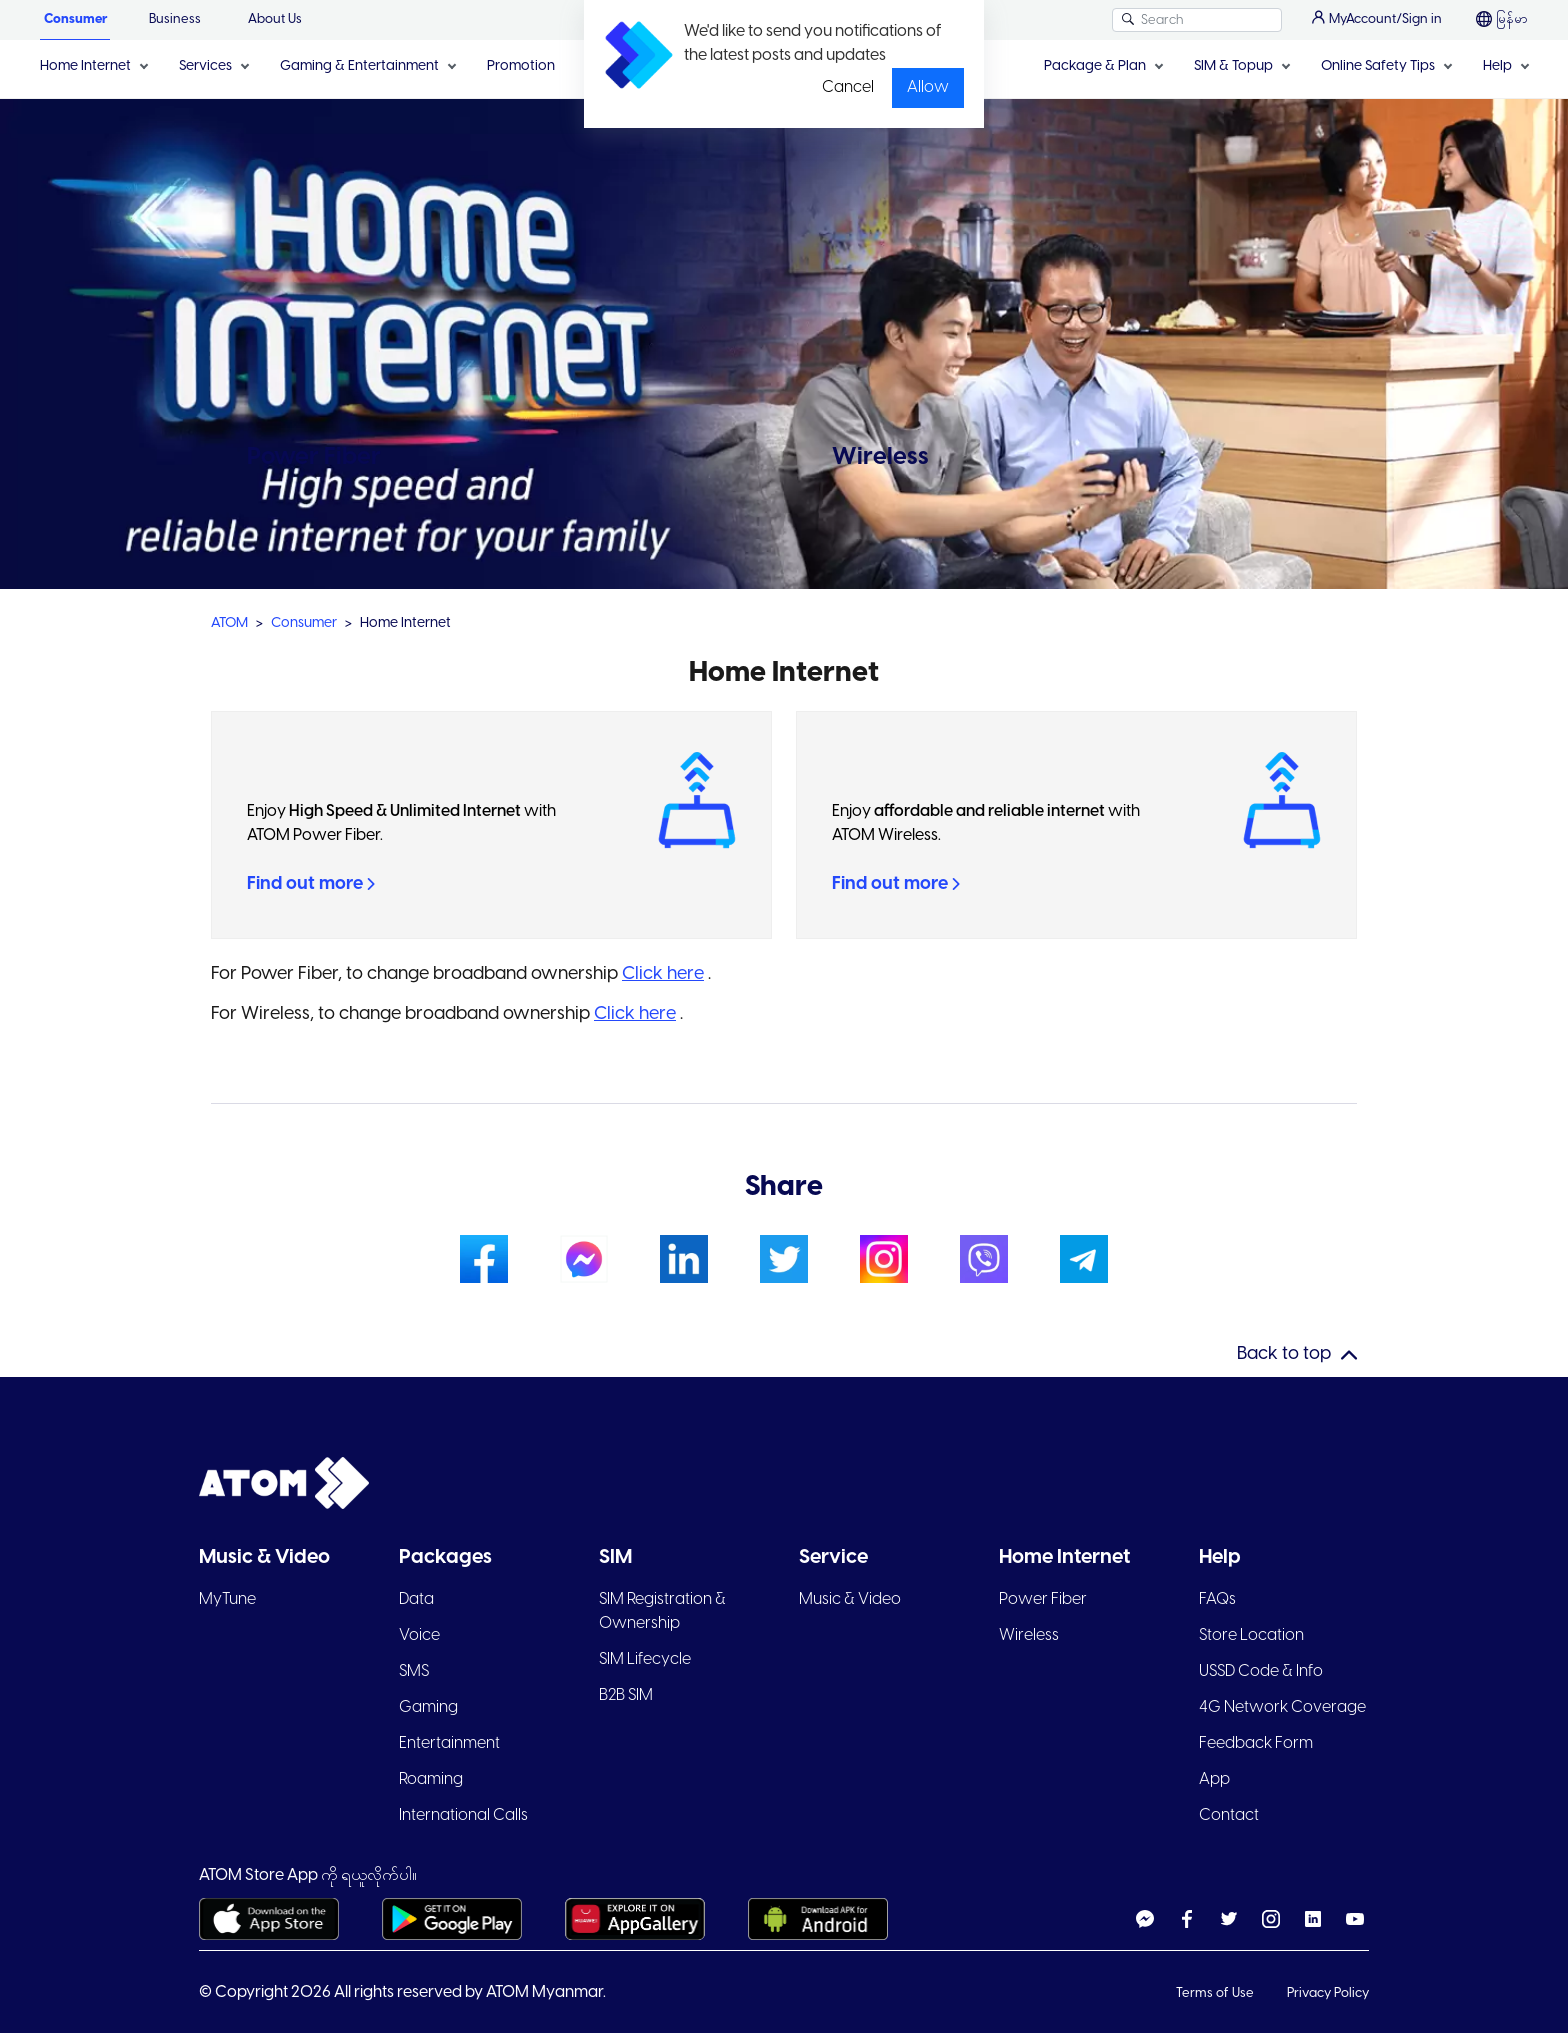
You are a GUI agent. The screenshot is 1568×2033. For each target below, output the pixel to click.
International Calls (463, 1815)
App (1214, 1779)
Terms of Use (1216, 1993)
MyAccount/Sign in (1377, 18)
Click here (663, 974)
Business (175, 19)
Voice (419, 1635)
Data (416, 1599)
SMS (414, 1671)
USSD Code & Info (1261, 1671)
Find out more (311, 884)
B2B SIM (626, 1695)
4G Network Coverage (1282, 1707)
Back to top (1284, 1354)
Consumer (75, 19)
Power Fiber (1043, 1599)
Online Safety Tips (1378, 66)
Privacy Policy (1328, 1993)
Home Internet (85, 66)
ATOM (229, 623)
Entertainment (449, 1743)
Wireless (1029, 1635)
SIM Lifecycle (645, 1659)
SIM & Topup (1233, 66)
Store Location (1251, 1635)
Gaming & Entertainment (359, 66)
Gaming (428, 1707)
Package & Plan (1095, 66)
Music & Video (850, 1599)
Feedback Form (1256, 1743)
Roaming (431, 1779)
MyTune (227, 1599)
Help (1497, 66)
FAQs (1217, 1599)
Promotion (521, 66)
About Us (275, 19)
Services (205, 66)
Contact (1229, 1815)
